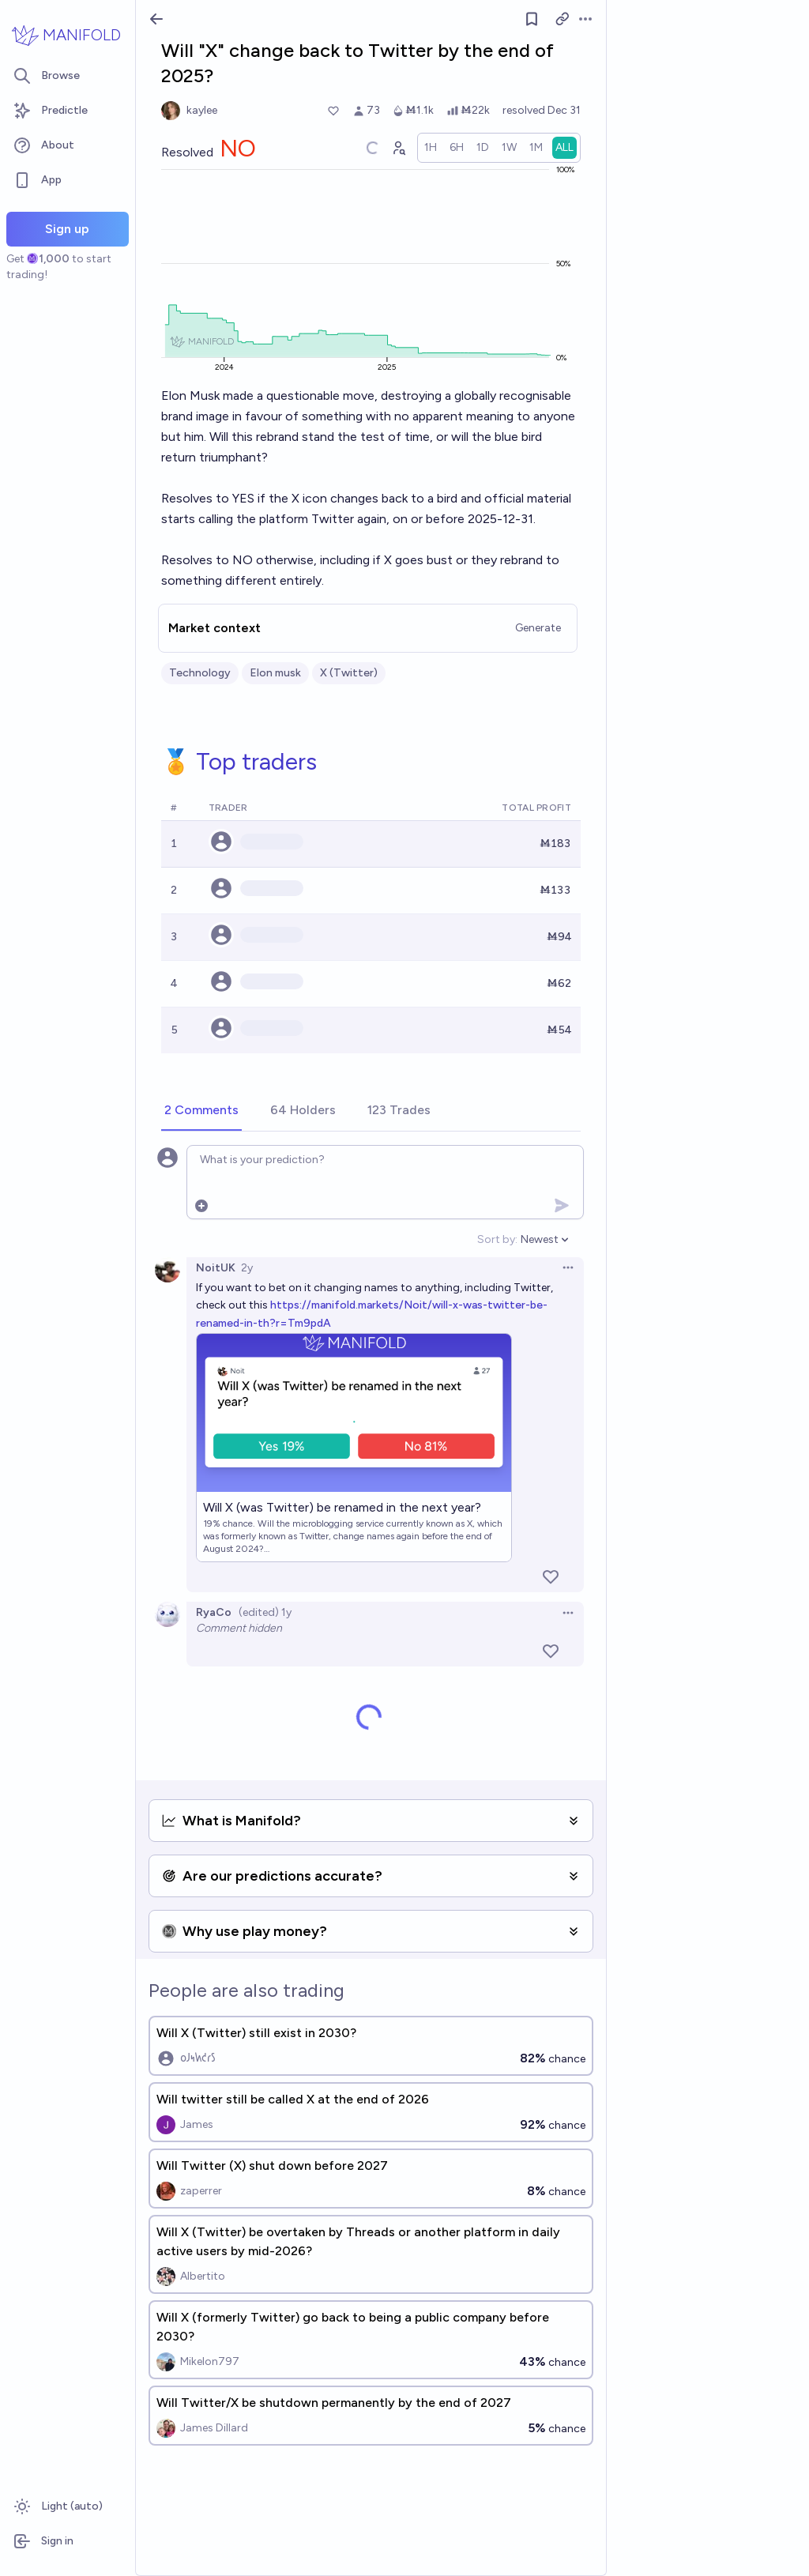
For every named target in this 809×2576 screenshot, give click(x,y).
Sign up (67, 228)
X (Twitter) (349, 673)
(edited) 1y (265, 1612)
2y (247, 1268)
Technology (200, 673)
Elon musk (275, 673)
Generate (538, 628)
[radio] (430, 148)
